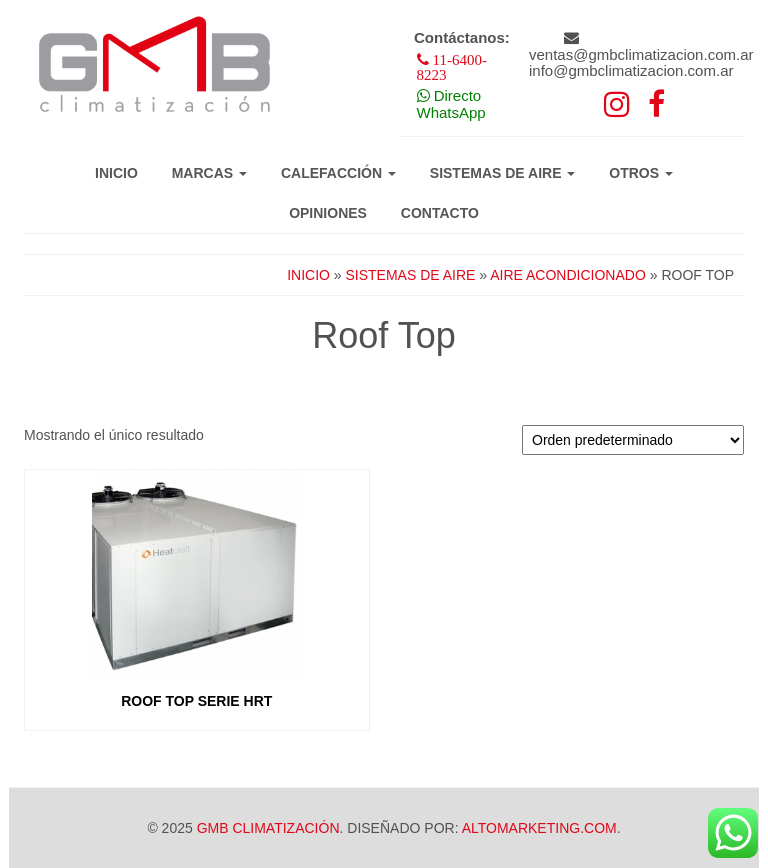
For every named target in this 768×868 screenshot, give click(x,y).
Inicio (116, 173)
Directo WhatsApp (451, 104)
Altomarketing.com (539, 828)
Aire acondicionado (568, 275)
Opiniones (328, 213)
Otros (641, 173)
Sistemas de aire (503, 173)
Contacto (440, 213)
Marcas (209, 173)
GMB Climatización (268, 828)
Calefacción (338, 173)
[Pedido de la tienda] (633, 440)
